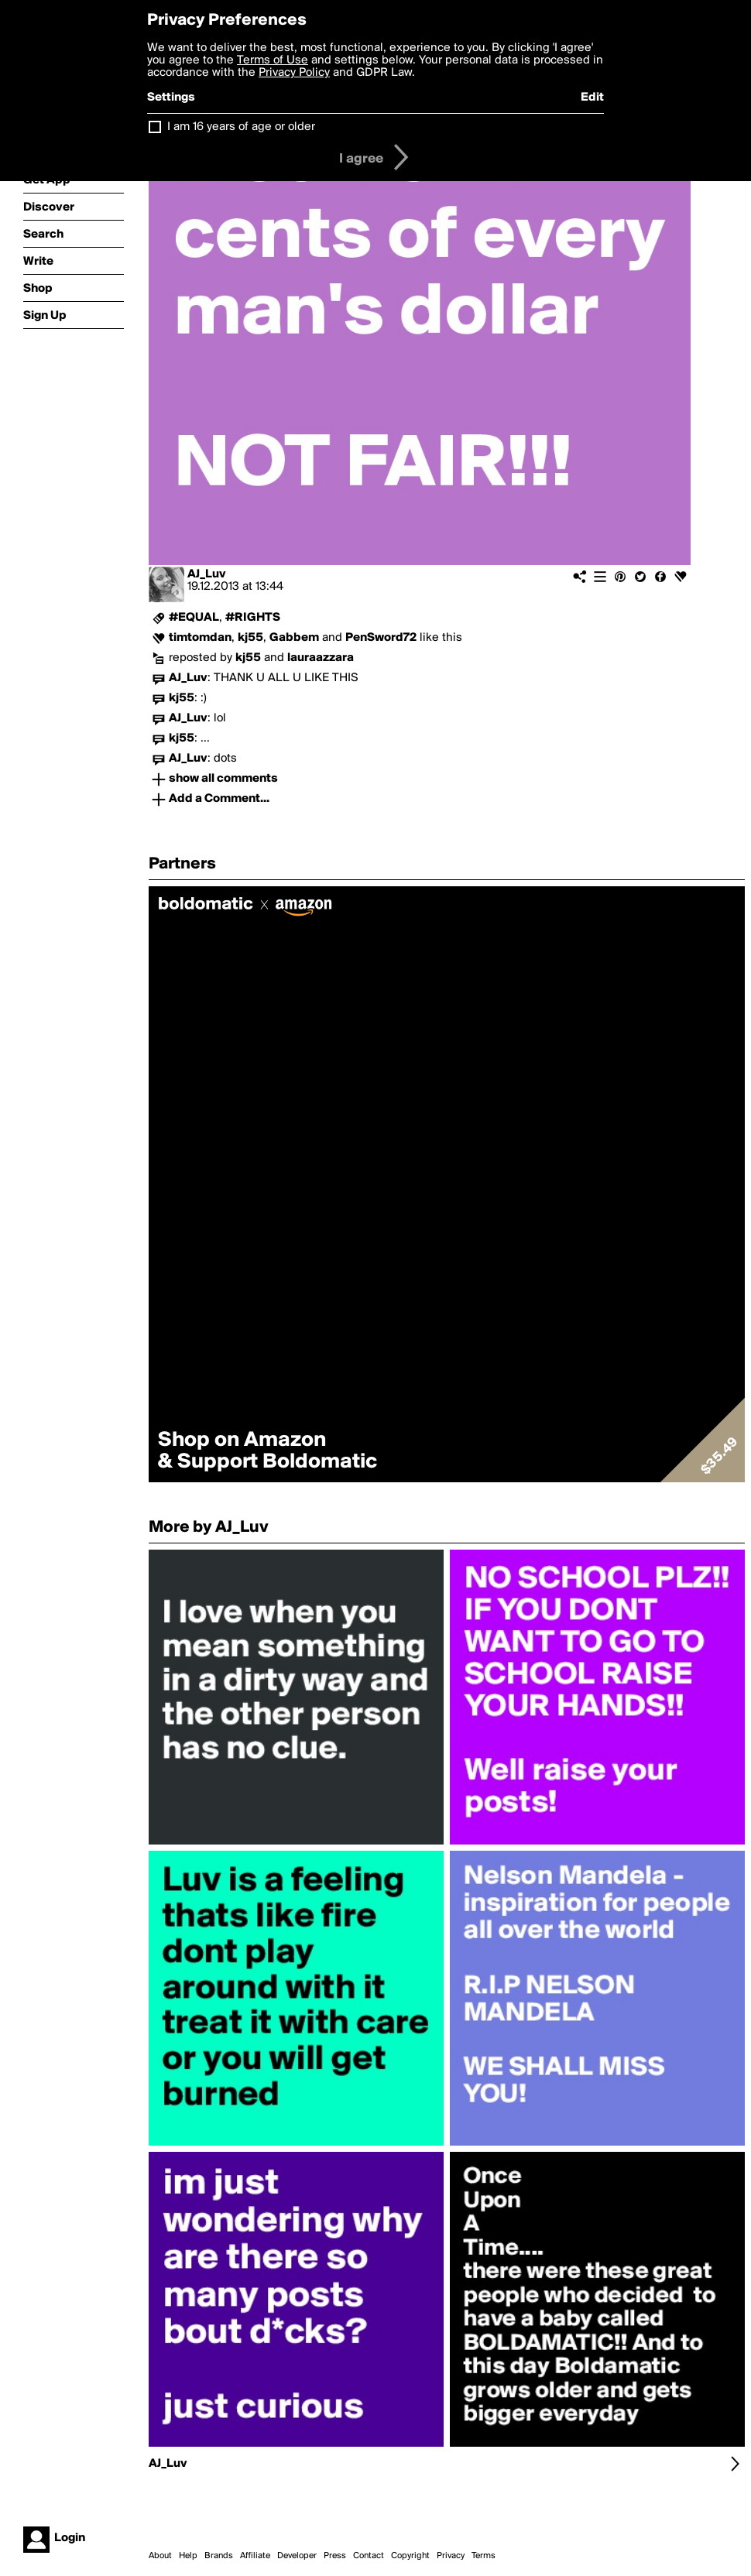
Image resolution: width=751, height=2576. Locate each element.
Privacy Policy (294, 73)
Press (335, 2556)
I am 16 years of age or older (241, 127)
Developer (297, 2556)
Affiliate (255, 2556)
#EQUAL (194, 617)
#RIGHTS (252, 617)
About (160, 2556)
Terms (484, 2556)
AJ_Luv (206, 574)
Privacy (451, 2556)
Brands (218, 2556)
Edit (592, 97)
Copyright (410, 2556)
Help (188, 2556)
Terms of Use (272, 60)
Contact (368, 2556)
